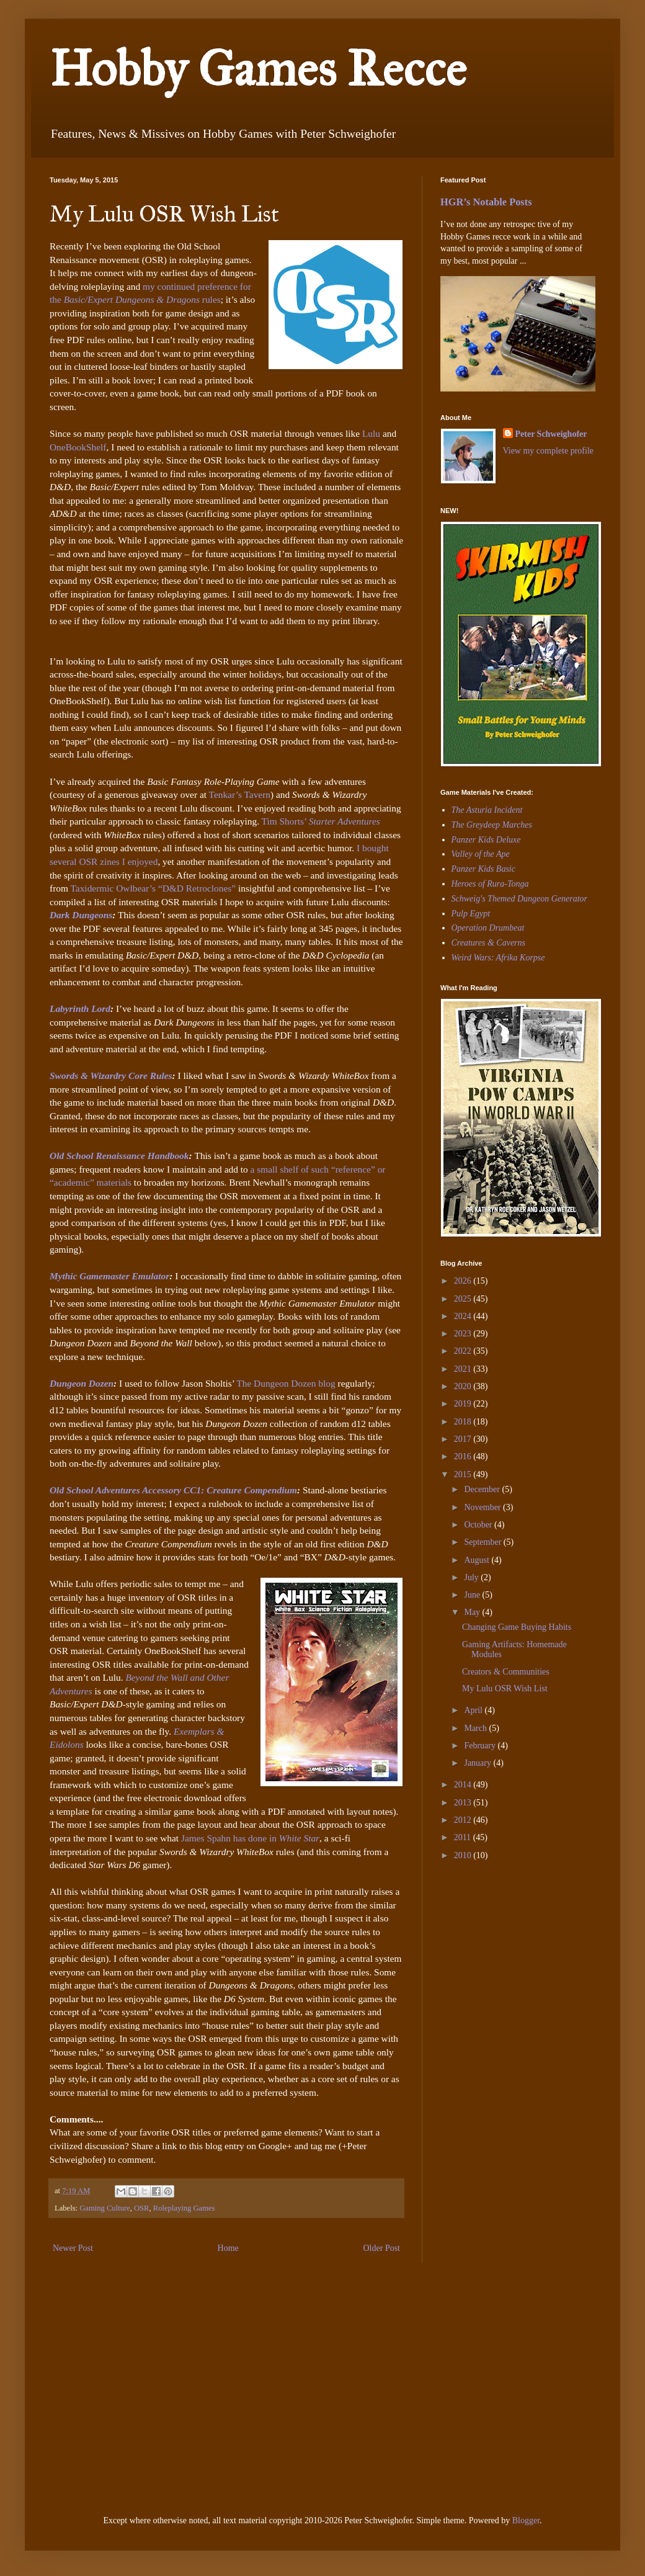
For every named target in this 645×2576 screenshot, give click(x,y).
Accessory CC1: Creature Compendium (218, 1490)
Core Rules (149, 1075)
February (480, 1745)
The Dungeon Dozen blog (286, 1383)
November (483, 1507)
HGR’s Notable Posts (486, 202)
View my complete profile (548, 450)
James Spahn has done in (250, 1838)
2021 (464, 1369)
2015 (464, 1474)
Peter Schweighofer (551, 434)
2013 (464, 1802)
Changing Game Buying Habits (516, 1627)
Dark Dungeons (81, 915)
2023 (464, 1333)
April (474, 1710)
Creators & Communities (505, 1671)
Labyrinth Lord (80, 1008)
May (473, 1612)
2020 (464, 1386)
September (483, 1542)
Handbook (167, 1155)
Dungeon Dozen (81, 1383)
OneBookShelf (78, 447)
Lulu (372, 433)
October (479, 1524)
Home (228, 2248)
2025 (464, 1299)
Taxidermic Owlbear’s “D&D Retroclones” (153, 888)
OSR (141, 2208)
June (473, 1594)
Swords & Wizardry (88, 1075)
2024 (464, 1316)
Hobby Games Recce (258, 68)
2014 (464, 1784)
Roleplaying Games (184, 2208)
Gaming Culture (104, 2208)
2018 (464, 1421)
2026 (464, 1281)
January (478, 1763)
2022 (464, 1351)
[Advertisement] (477, 1956)
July (472, 1577)
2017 (464, 1439)
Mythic (64, 1276)
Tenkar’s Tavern (239, 794)
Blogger (526, 2520)
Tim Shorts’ (321, 821)
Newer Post (73, 2248)
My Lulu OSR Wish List (505, 1688)
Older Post (382, 2248)
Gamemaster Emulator (124, 1276)
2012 (464, 1820)
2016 (464, 1456)
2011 (463, 1837)
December (483, 1489)
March (476, 1728)
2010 (464, 1855)
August (477, 1560)
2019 (464, 1403)
